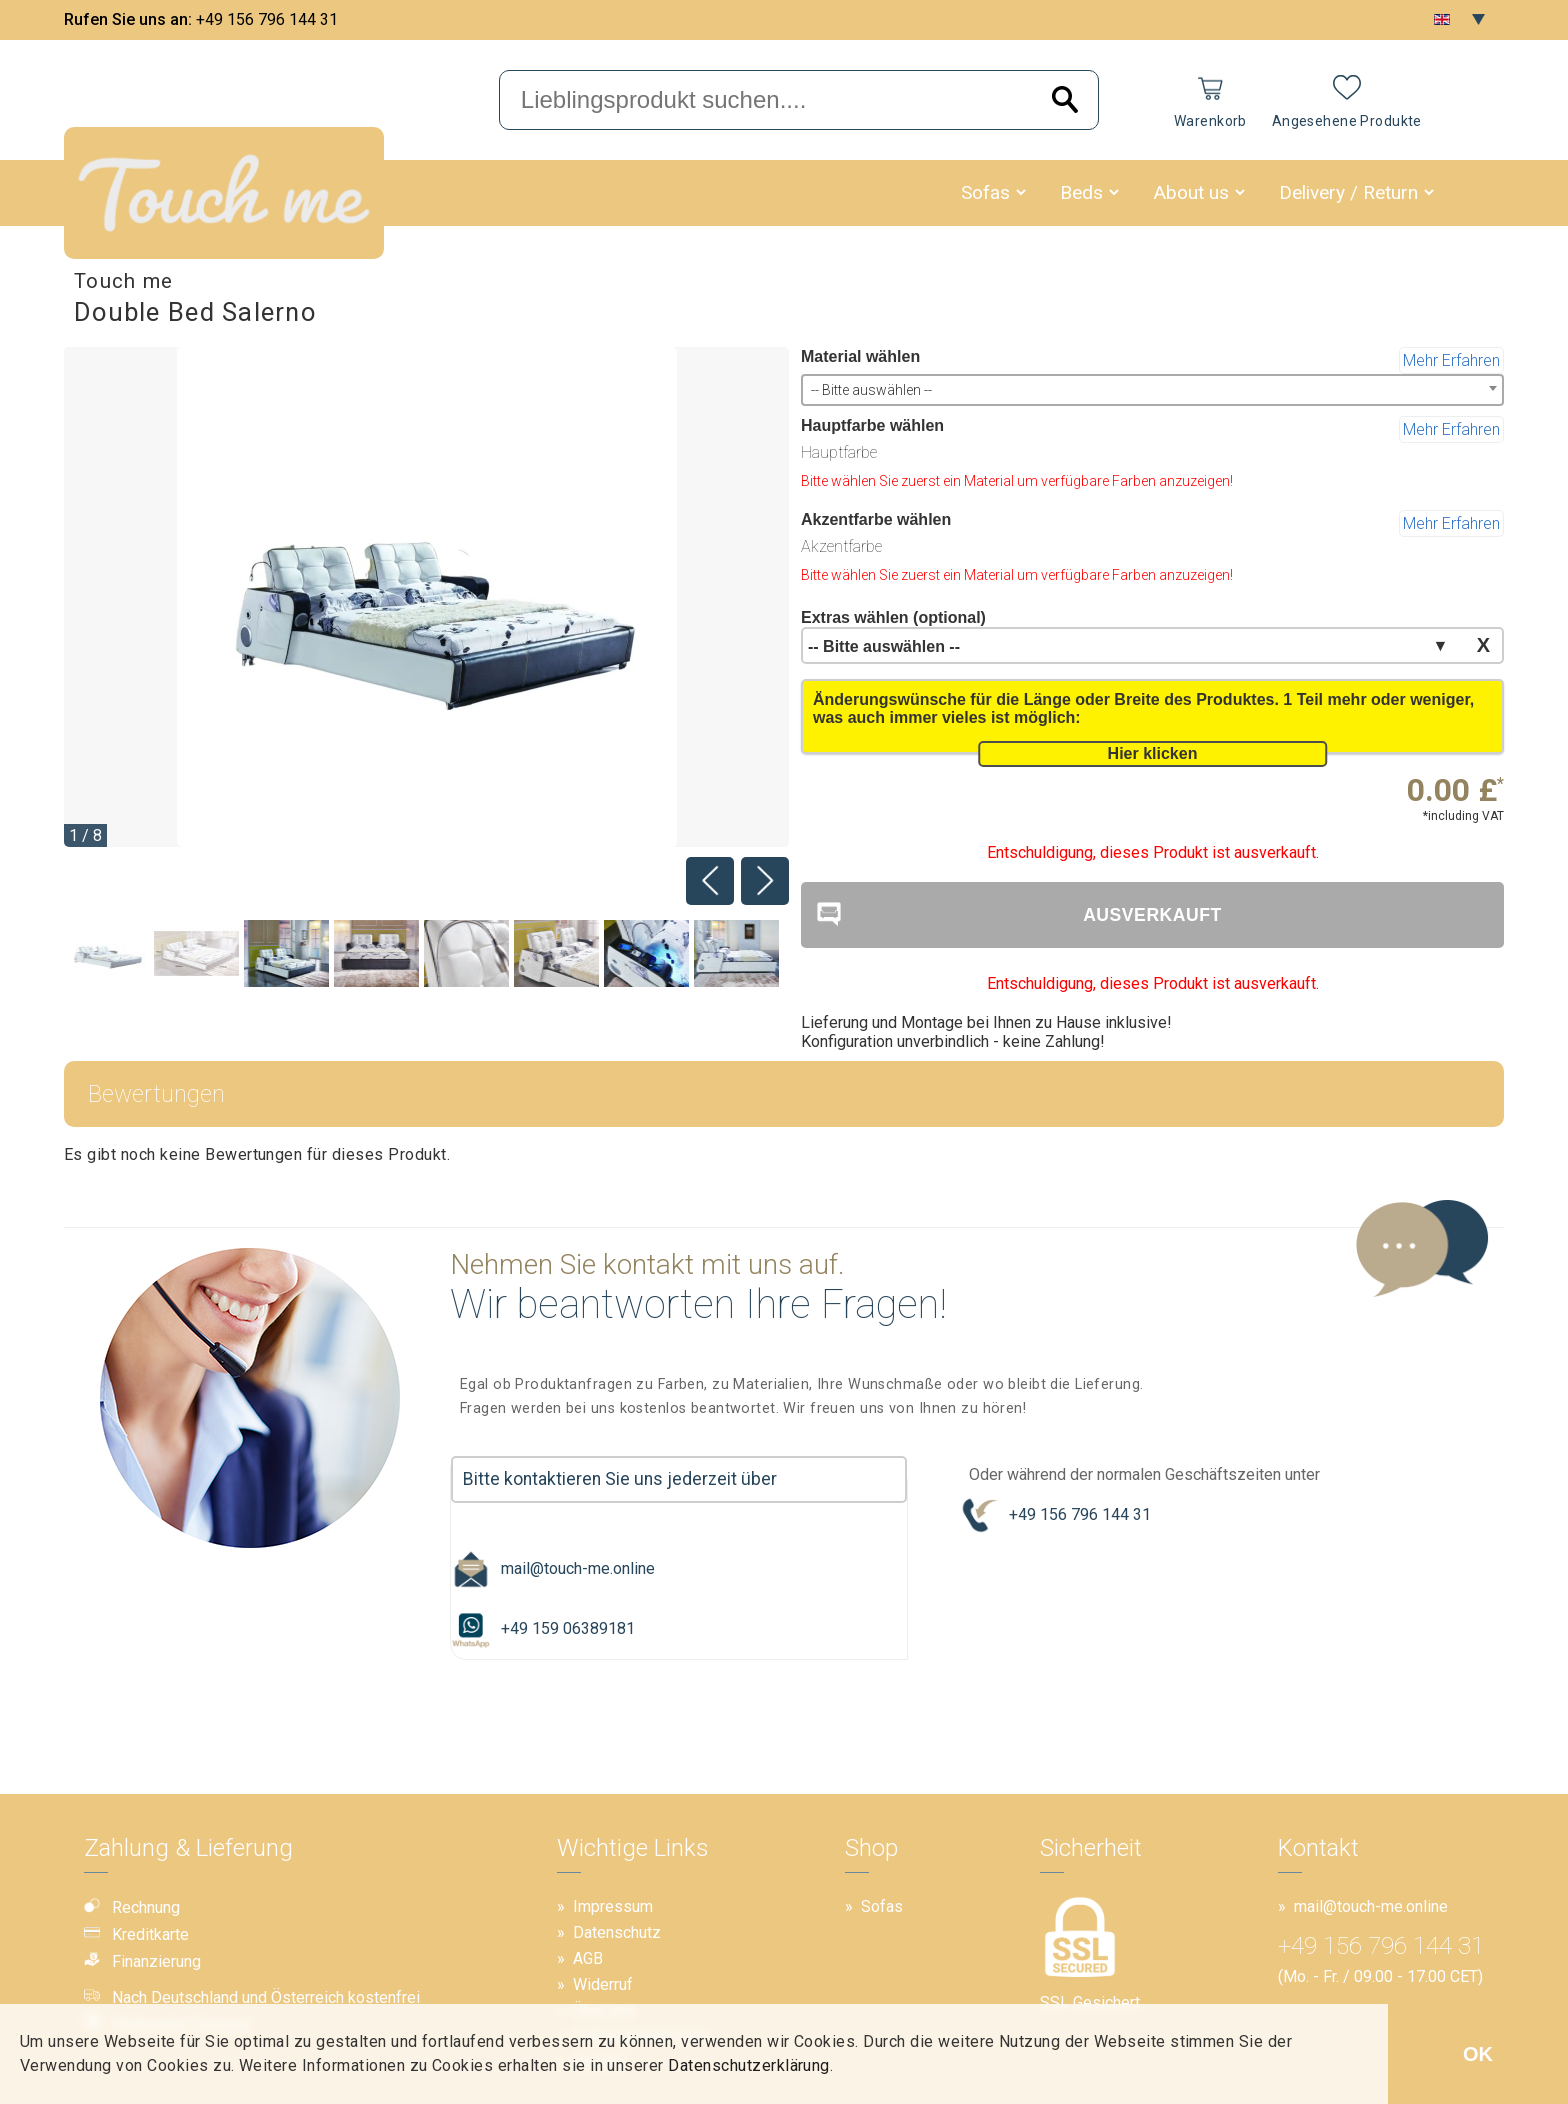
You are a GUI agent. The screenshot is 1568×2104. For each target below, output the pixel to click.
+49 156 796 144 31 (267, 19)
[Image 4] (466, 955)
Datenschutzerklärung (749, 2065)
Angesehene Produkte (1347, 121)
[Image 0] (106, 955)
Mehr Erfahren (1451, 360)
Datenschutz (617, 1932)
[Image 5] (556, 955)
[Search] (1065, 101)
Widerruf (603, 1984)
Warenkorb (1210, 121)
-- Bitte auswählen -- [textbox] (871, 390)
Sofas (985, 192)
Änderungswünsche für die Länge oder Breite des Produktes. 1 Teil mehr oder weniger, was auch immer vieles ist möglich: (1143, 708)
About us (1191, 192)
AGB (588, 1958)
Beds (1081, 192)
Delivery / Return (1348, 192)
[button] (1021, 193)
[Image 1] (196, 955)
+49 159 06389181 (543, 1629)
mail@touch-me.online (553, 1569)
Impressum (613, 1906)
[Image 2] (286, 955)
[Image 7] (736, 955)
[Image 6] (646, 955)
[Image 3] (376, 955)
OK (1478, 2054)
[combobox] (1152, 390)
